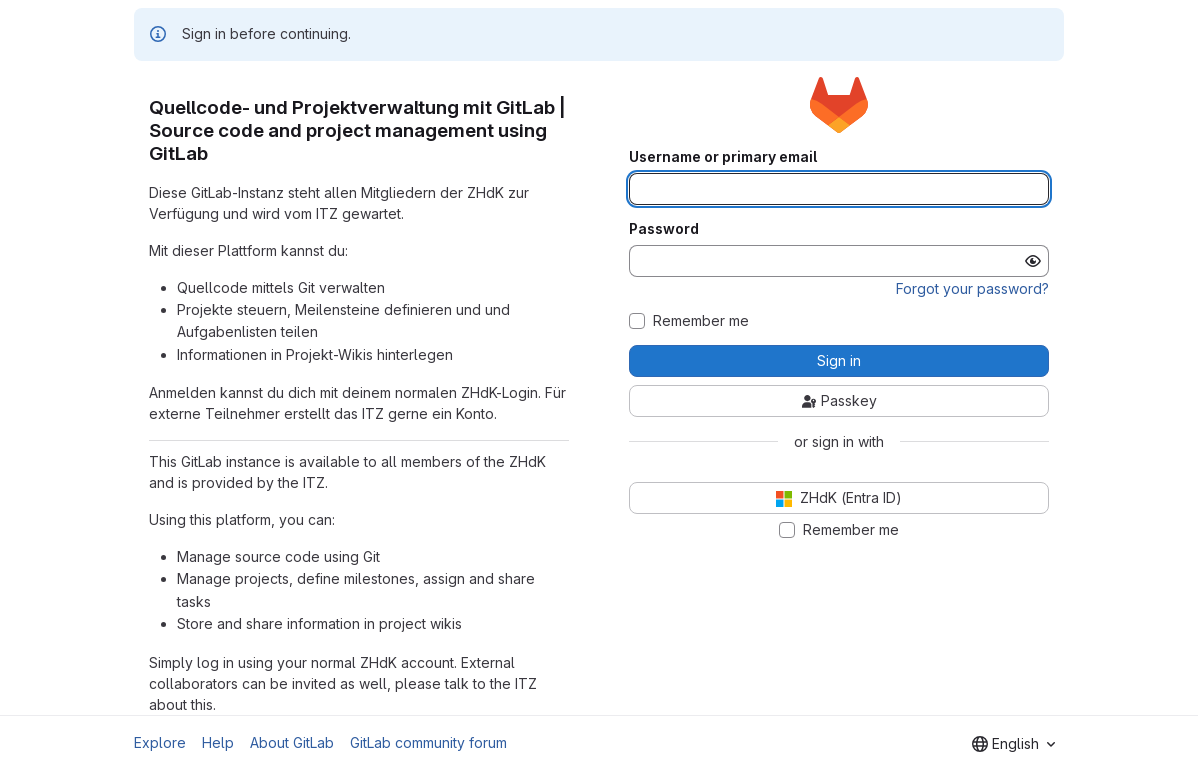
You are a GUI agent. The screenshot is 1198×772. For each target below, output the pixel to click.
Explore (160, 742)
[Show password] (1033, 261)
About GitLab (292, 742)
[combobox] (1013, 744)
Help (218, 742)
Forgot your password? (972, 288)
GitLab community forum (428, 742)
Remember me (701, 321)
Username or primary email (723, 157)
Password (664, 229)
